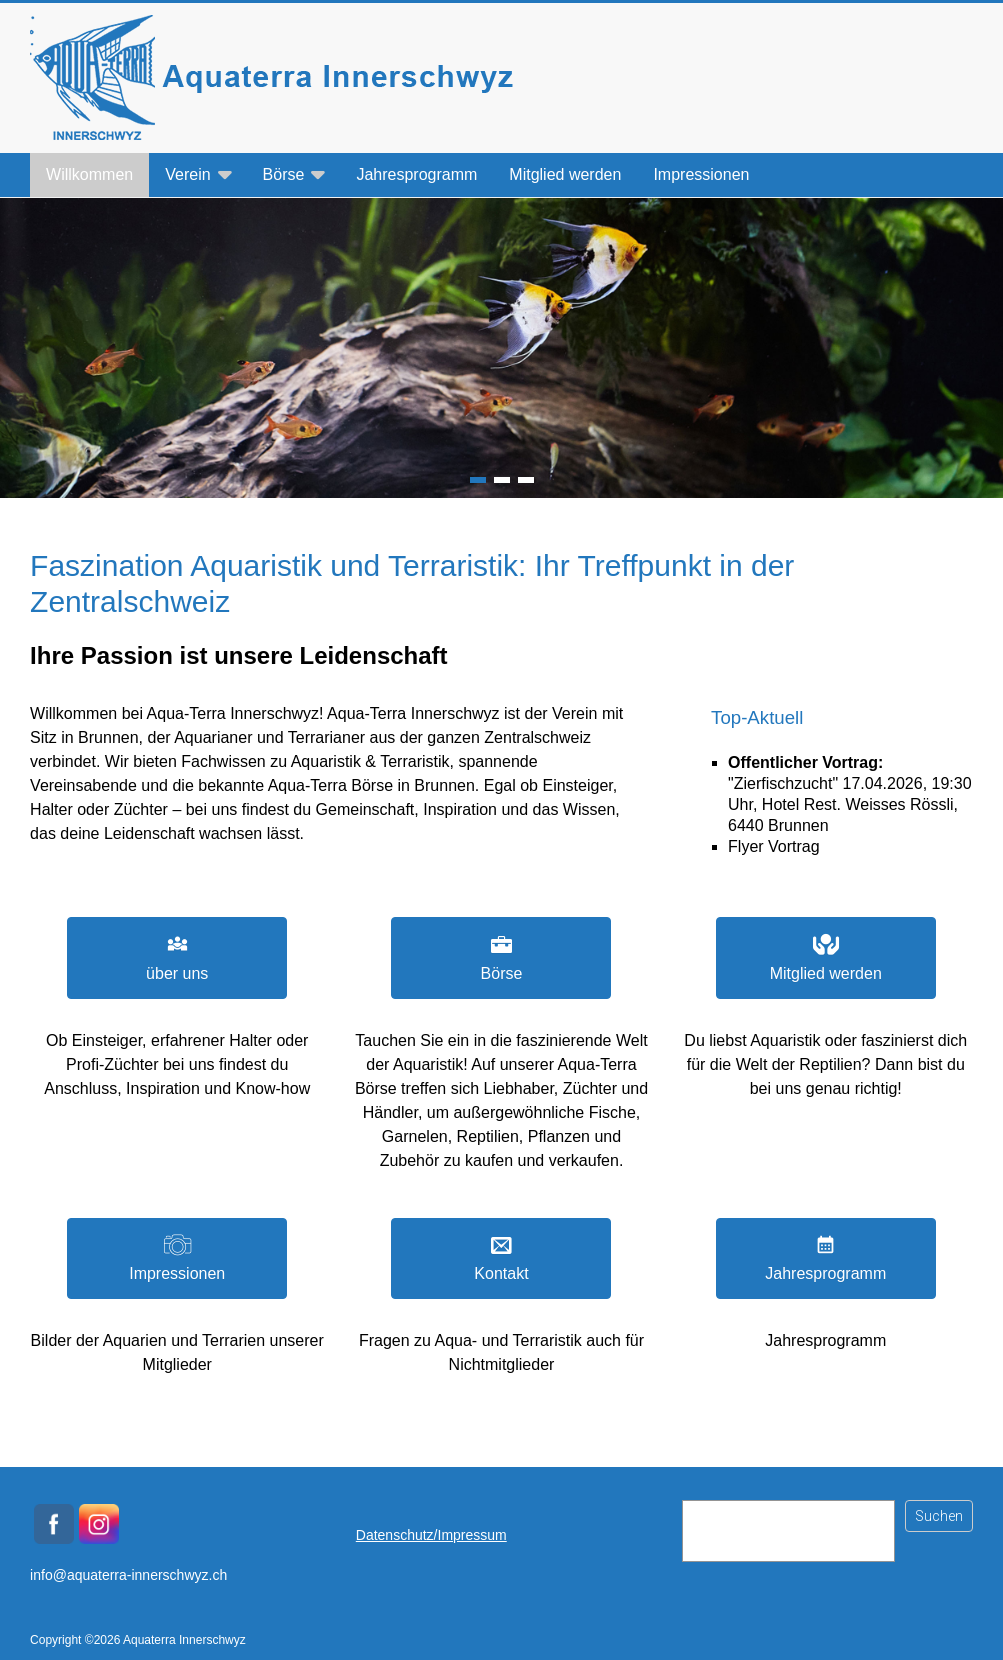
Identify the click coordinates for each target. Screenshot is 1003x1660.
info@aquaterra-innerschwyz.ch (128, 1575)
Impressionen (701, 174)
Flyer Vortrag (774, 846)
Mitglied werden (565, 174)
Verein (187, 174)
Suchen (939, 1516)
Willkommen (89, 174)
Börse (284, 174)
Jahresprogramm (416, 174)
